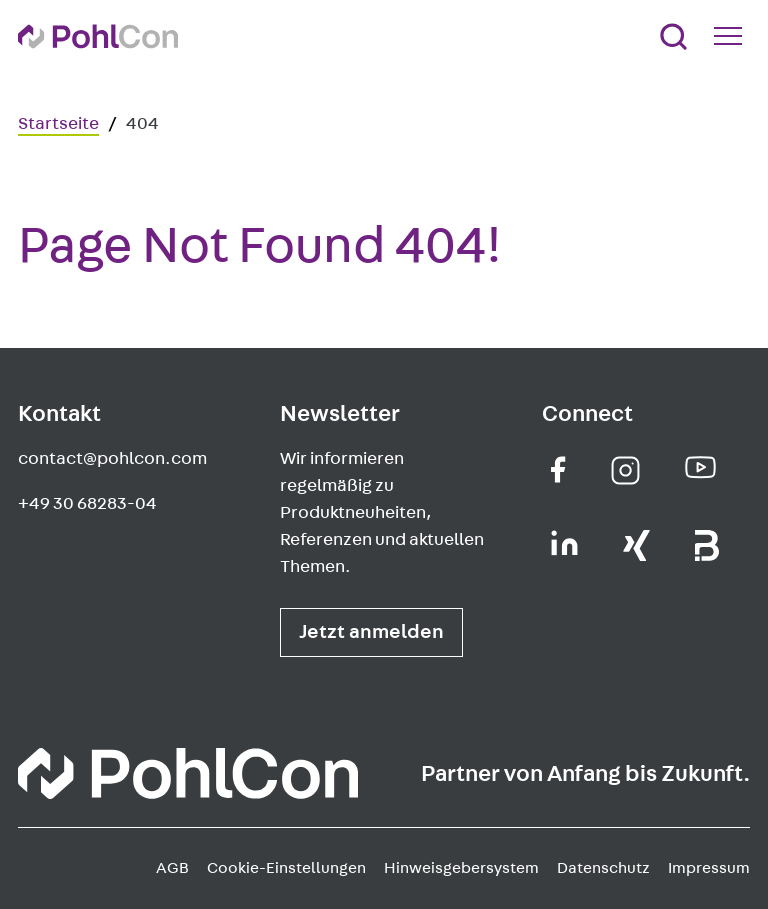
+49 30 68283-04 (87, 504)
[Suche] (673, 36)
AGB (172, 868)
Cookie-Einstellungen (286, 868)
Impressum (709, 868)
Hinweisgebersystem (461, 868)
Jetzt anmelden (371, 632)
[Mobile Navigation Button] (732, 36)
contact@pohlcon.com (112, 459)
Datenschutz (603, 868)
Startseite (58, 124)
